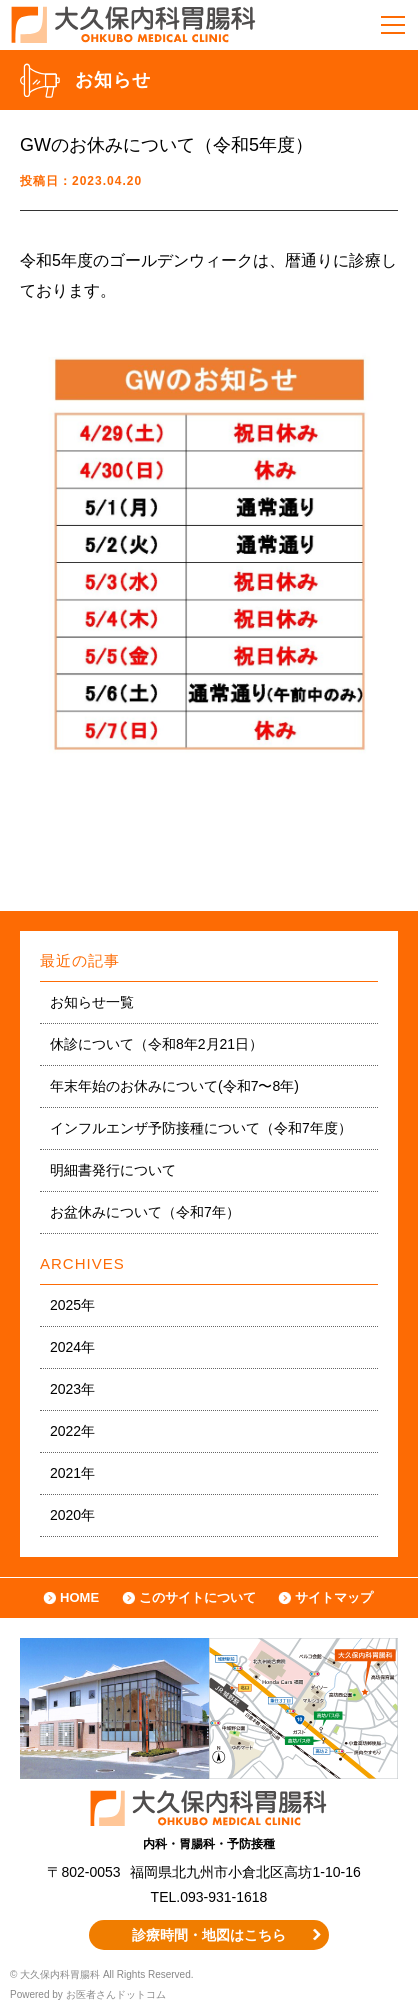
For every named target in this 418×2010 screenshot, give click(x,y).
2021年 (72, 1473)
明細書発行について (113, 1170)
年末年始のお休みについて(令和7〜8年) (174, 1086)
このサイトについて (197, 1597)
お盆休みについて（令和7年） (145, 1212)
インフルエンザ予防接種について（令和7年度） (201, 1128)
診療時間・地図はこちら (209, 1935)
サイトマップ (334, 1597)
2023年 (72, 1389)
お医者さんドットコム (116, 1994)
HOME (79, 1597)
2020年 (72, 1515)
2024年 (72, 1347)
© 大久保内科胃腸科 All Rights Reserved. (102, 1974)
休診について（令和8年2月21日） (156, 1044)
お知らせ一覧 (92, 1002)
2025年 (72, 1305)
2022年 (72, 1431)
